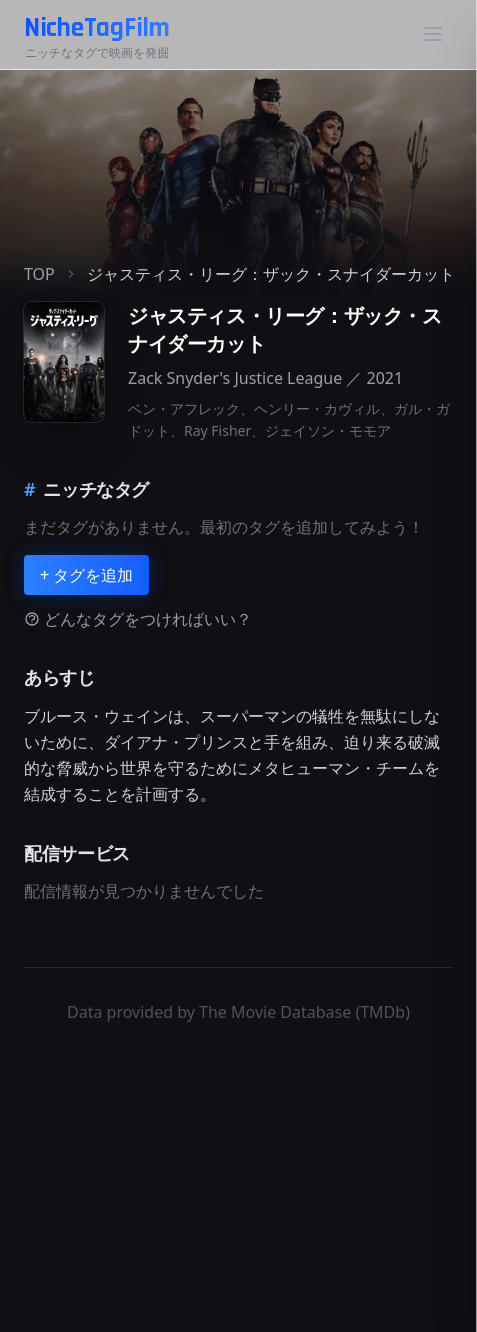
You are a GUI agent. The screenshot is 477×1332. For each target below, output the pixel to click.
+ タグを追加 (86, 575)
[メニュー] (433, 34)
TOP (39, 274)
